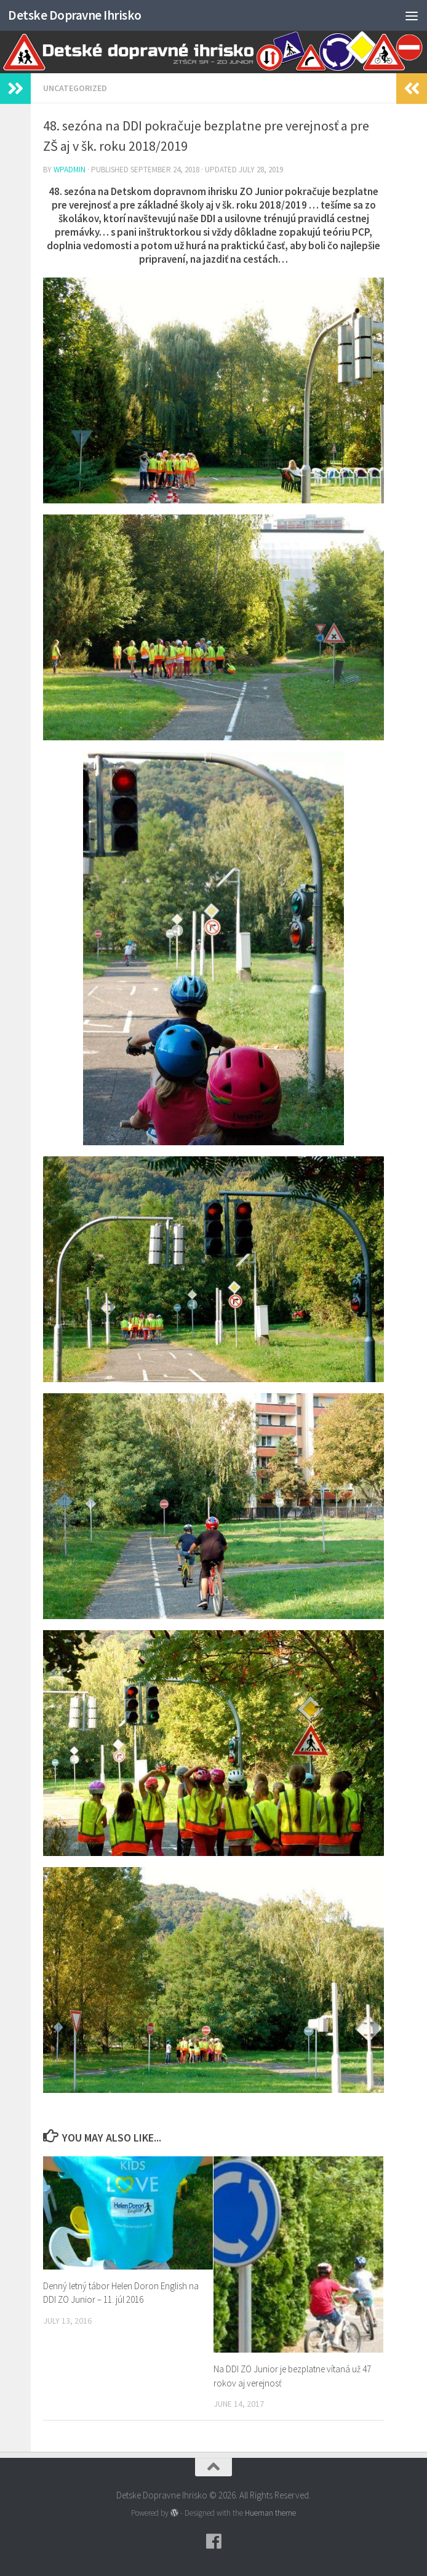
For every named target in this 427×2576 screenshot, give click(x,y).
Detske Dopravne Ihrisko (75, 15)
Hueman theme (270, 2513)
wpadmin (70, 169)
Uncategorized (75, 88)
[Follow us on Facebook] (213, 2541)
